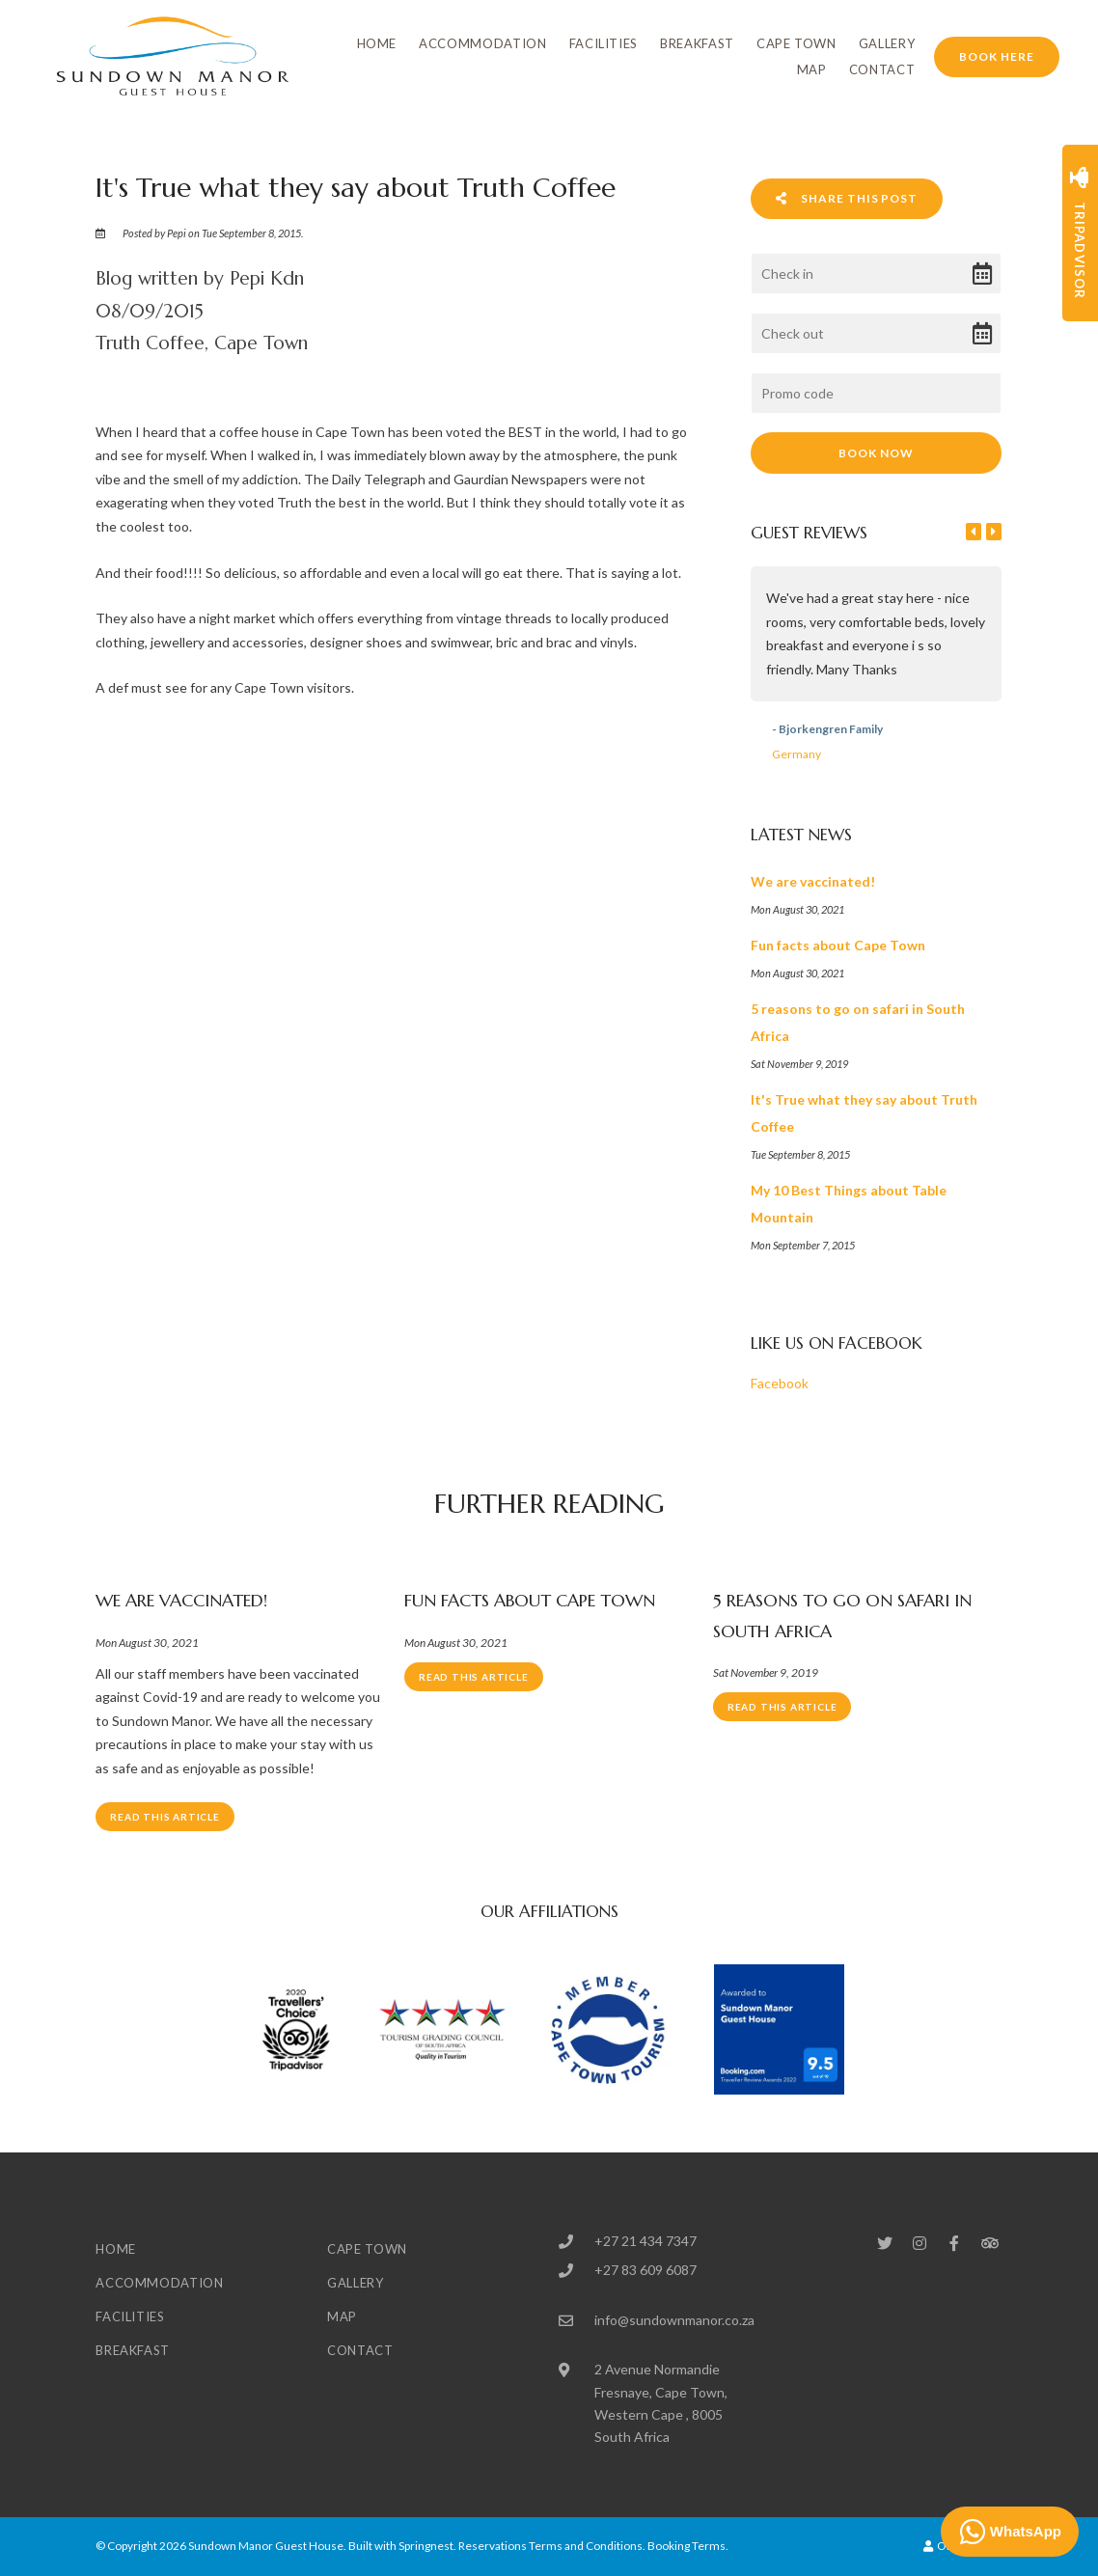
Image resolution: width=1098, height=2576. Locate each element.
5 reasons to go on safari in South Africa (842, 1615)
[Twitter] (884, 2243)
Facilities (604, 43)
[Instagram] (919, 2243)
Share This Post (847, 198)
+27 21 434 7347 (645, 2241)
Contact (882, 69)
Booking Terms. (687, 2545)
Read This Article (165, 1816)
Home (377, 43)
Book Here (996, 56)
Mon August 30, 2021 (147, 1643)
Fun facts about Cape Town (529, 1600)
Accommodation (482, 43)
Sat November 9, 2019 (765, 1673)
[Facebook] (954, 2243)
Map (812, 69)
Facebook (780, 1383)
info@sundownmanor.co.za (674, 2320)
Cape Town (796, 43)
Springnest (425, 2545)
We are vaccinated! (181, 1600)
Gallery (887, 43)
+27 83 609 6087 (645, 2269)
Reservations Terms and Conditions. (551, 2545)
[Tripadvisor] (988, 2243)
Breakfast (697, 43)
